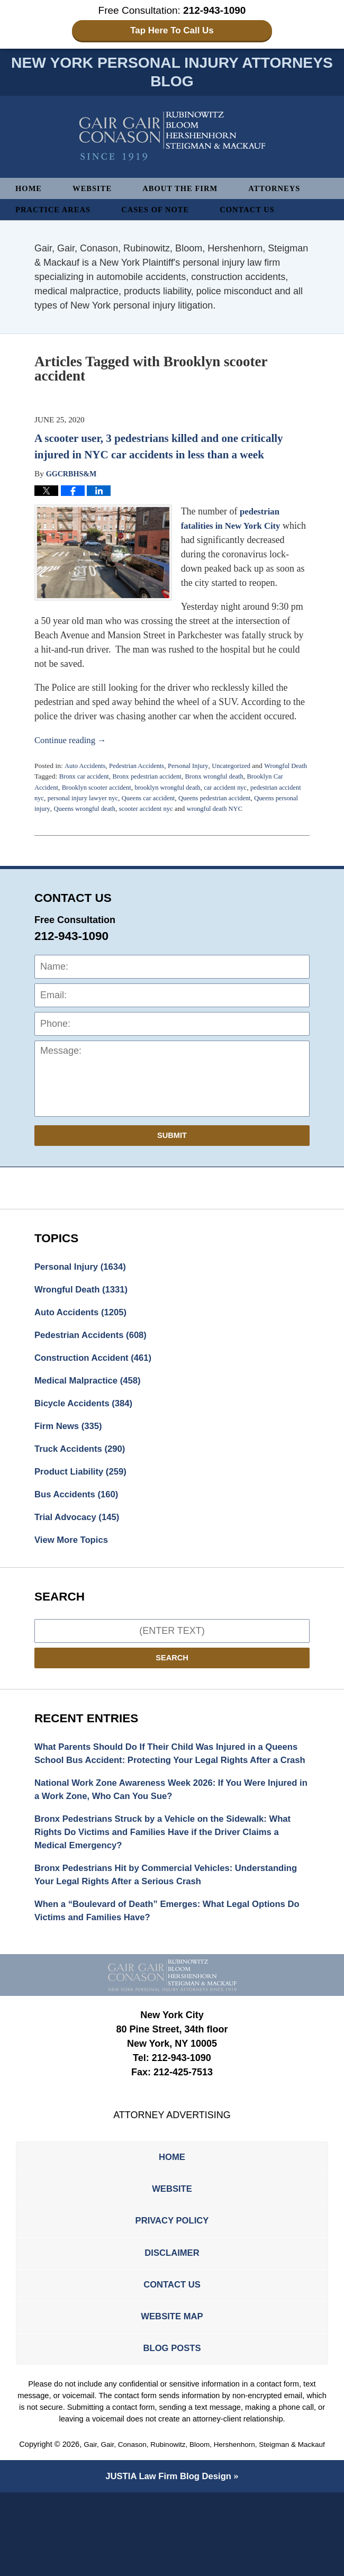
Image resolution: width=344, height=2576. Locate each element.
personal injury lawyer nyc (112, 812)
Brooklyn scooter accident (101, 801)
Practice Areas (55, 211)
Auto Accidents (86, 769)
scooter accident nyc (203, 822)
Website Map (171, 2385)
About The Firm (188, 190)
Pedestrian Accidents (142, 769)
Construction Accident (97, 1376)
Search (172, 1686)
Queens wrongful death (137, 822)
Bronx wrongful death (226, 790)
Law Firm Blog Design (168, 2560)
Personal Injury (197, 769)
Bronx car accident (86, 790)
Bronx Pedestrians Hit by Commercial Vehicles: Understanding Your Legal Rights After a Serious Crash (159, 1925)
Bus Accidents (79, 1519)
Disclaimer (172, 2316)
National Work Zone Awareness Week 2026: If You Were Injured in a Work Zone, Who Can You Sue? (159, 1835)
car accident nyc (240, 801)
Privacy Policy (172, 2281)
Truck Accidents (83, 1472)
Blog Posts (172, 2419)
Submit (172, 1149)
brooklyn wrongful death (177, 801)
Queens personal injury (67, 822)
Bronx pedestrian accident (153, 790)
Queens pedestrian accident (254, 812)
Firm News (70, 1448)
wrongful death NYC (276, 822)
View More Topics (74, 1567)
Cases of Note (163, 211)
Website (96, 190)
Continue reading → (73, 743)
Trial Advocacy (80, 1543)
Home (29, 190)
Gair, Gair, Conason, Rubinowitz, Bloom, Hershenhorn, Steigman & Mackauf (172, 2528)
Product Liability (84, 1495)
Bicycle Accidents (87, 1424)
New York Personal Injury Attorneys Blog (172, 139)
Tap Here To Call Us (172, 31)
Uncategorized (243, 769)
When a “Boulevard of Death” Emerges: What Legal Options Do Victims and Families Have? (170, 1963)
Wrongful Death (84, 1305)
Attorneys (287, 190)
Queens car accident (183, 812)
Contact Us (259, 211)
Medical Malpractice (91, 1400)
